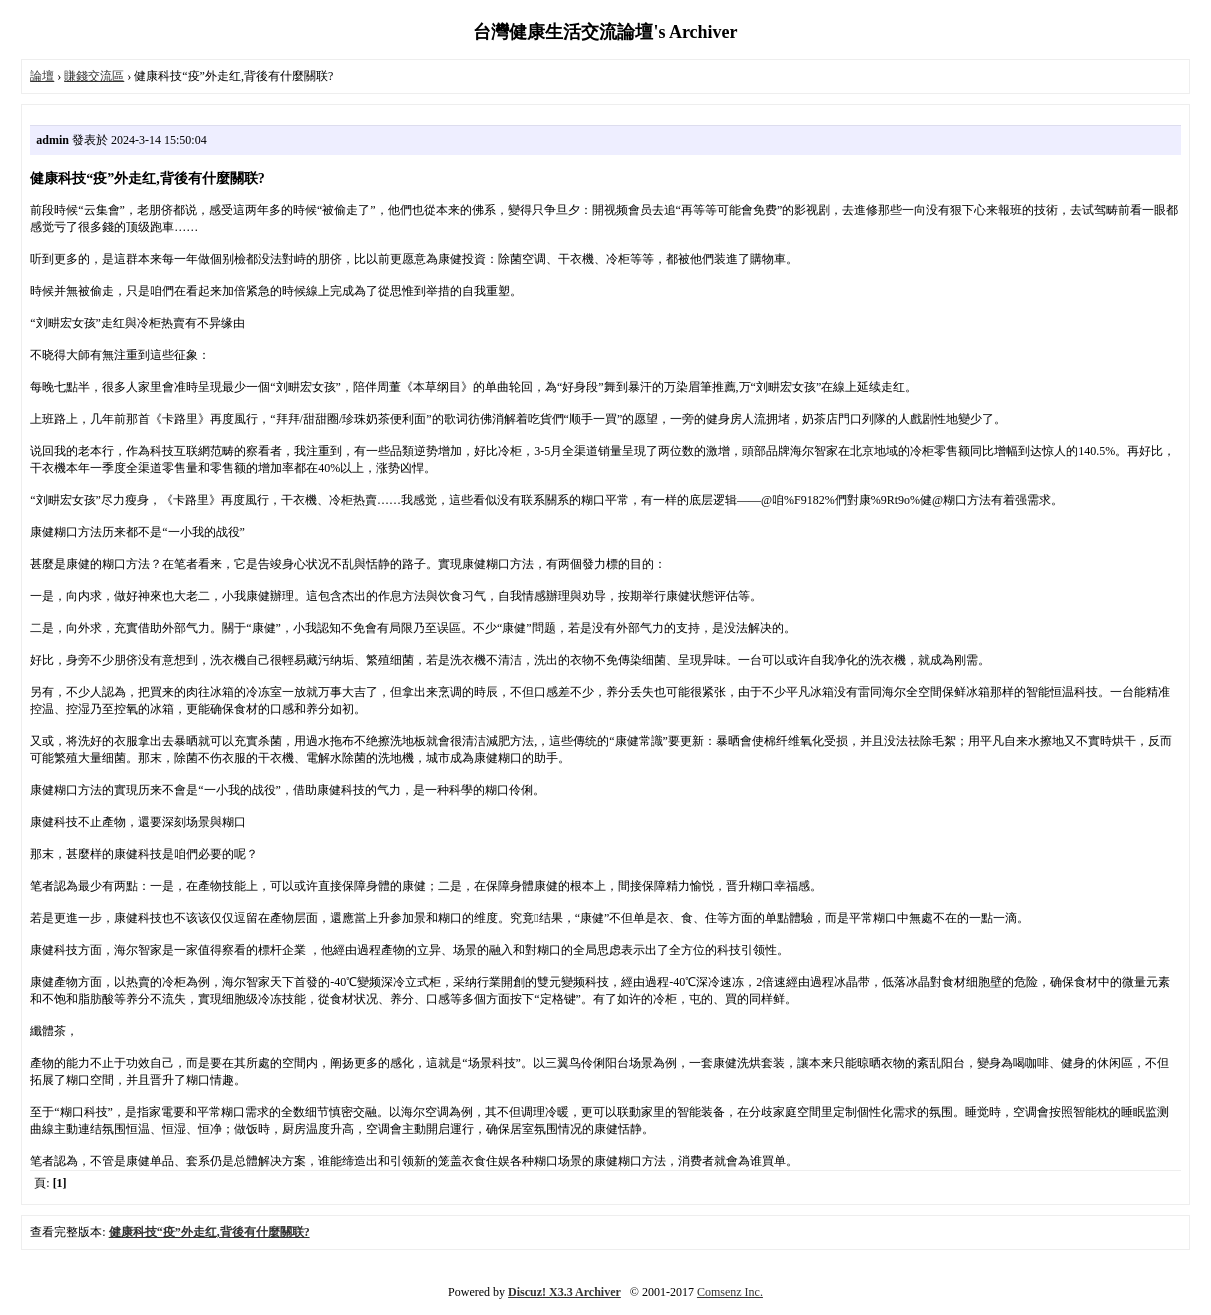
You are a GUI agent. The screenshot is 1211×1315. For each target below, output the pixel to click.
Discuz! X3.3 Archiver (564, 1292)
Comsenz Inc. (730, 1292)
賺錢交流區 (94, 76)
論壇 (42, 76)
